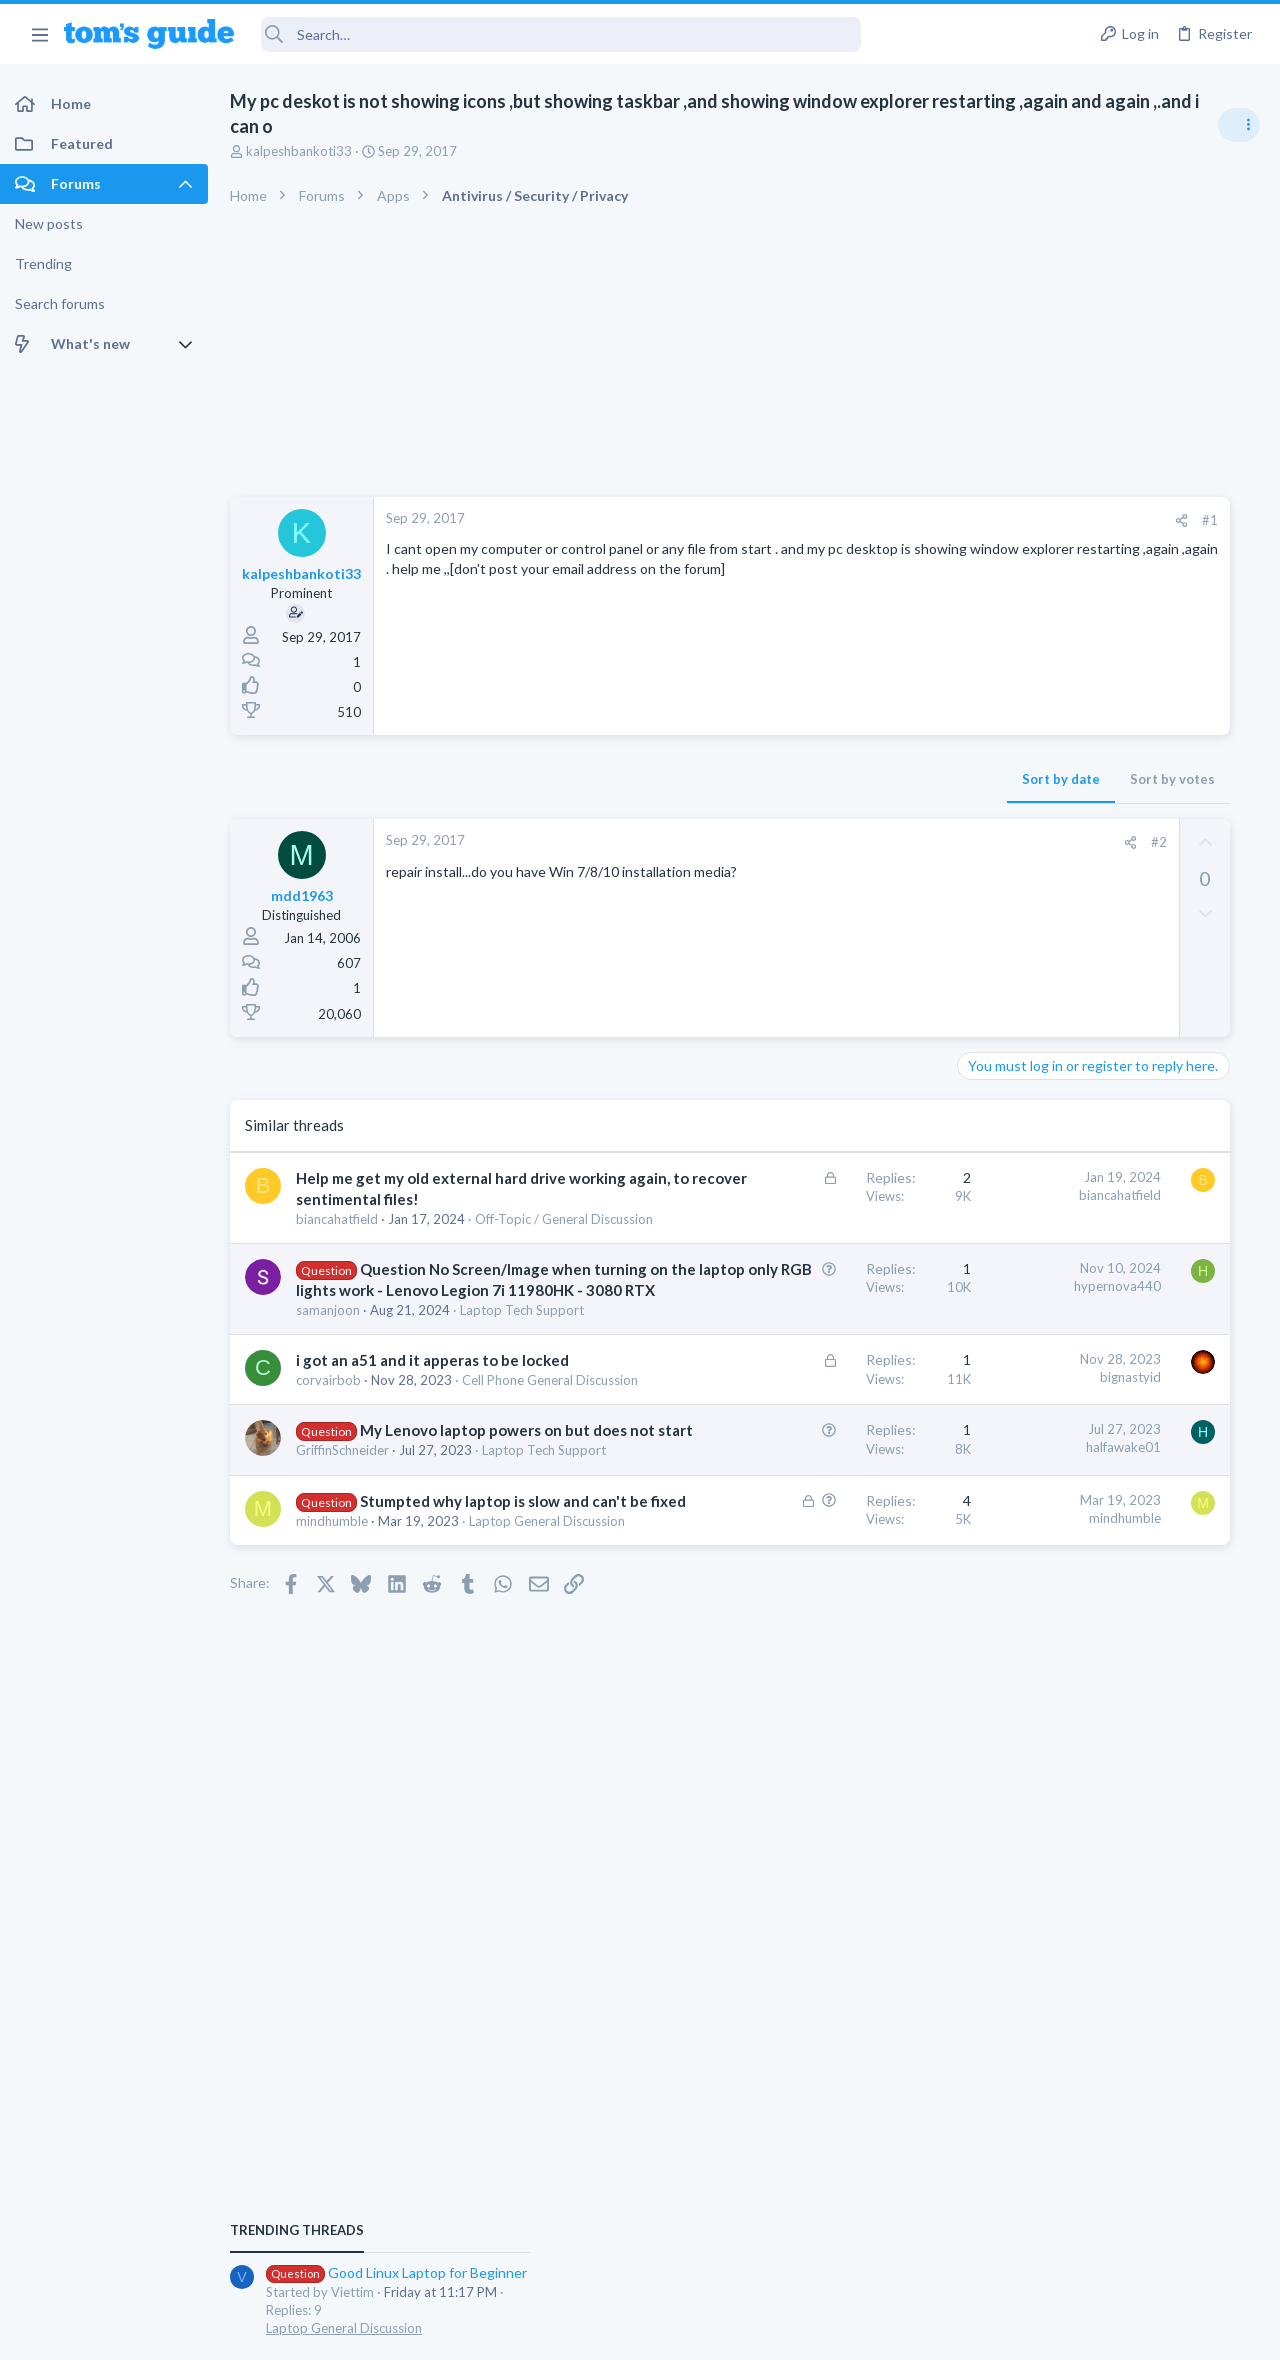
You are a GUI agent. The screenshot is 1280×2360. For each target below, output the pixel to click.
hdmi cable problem (1087, 1245)
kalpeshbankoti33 (299, 151)
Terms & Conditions (829, 2331)
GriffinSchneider (342, 1631)
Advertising (424, 2331)
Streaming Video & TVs (1063, 1283)
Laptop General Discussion (1074, 1205)
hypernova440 (827, 1325)
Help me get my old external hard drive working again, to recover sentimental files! (411, 1199)
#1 (920, 520)
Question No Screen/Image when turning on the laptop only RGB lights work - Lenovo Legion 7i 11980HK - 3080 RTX (418, 1350)
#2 (869, 842)
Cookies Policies (565, 2331)
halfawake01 (833, 1607)
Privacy (691, 2331)
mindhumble (332, 1740)
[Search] (561, 34)
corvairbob (328, 1521)
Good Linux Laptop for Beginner (1126, 1149)
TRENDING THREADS (1027, 1107)
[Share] (891, 520)
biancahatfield (337, 1240)
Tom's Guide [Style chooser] (1117, 2248)
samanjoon (328, 1412)
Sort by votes (882, 779)
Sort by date (771, 779)
